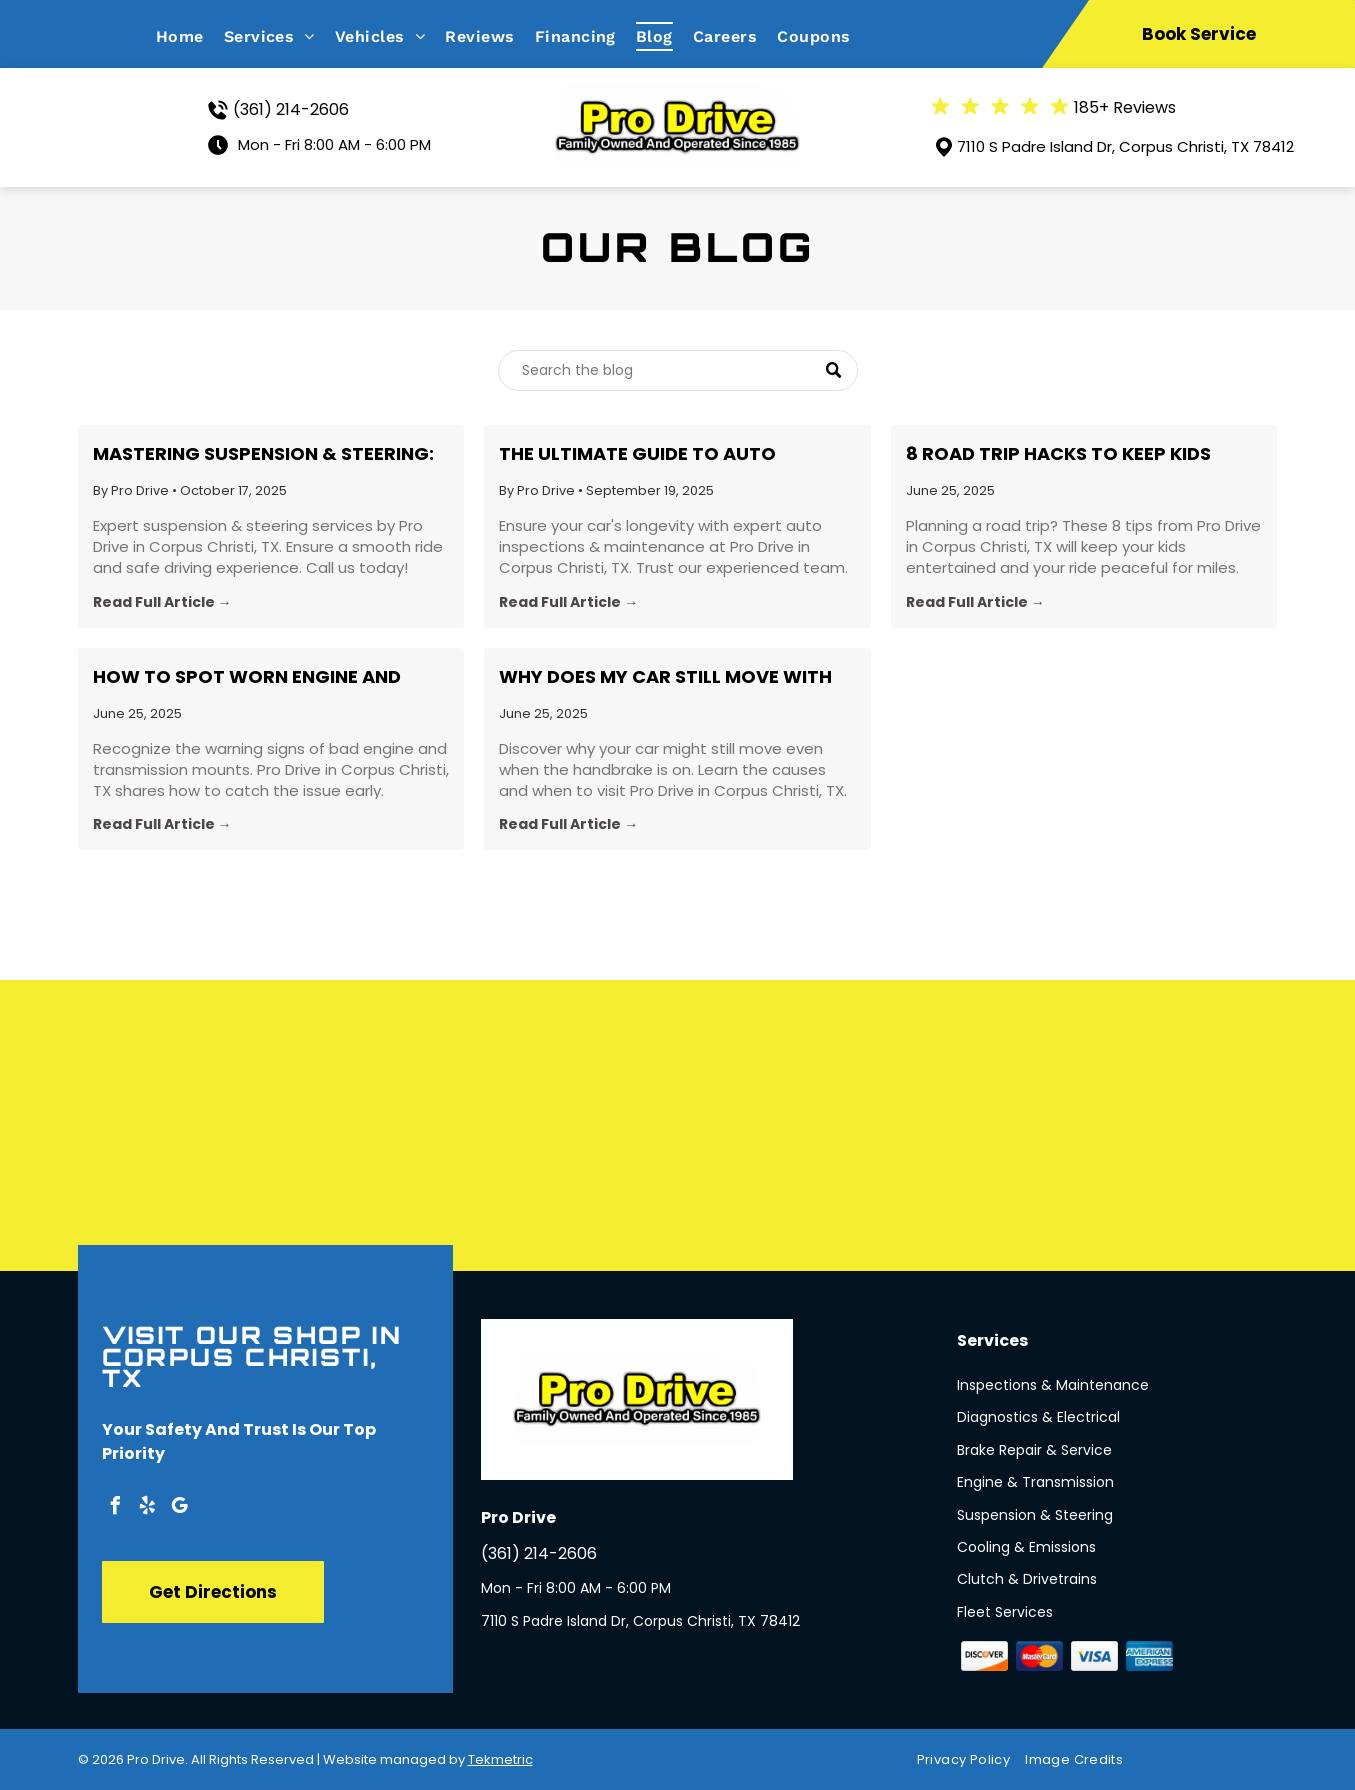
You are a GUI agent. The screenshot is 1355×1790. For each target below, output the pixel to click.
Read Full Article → (162, 602)
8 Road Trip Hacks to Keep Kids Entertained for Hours (1058, 454)
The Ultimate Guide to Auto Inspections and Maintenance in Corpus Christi (660, 454)
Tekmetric (500, 1759)
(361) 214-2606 (291, 109)
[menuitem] (190, 36)
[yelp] (148, 1508)
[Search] (678, 370)
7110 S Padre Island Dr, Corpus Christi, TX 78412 (1125, 146)
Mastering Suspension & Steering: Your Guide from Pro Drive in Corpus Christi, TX (263, 454)
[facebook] (116, 1508)
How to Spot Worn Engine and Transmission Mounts (247, 677)
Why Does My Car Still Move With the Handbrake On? (665, 677)
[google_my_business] (180, 1508)
